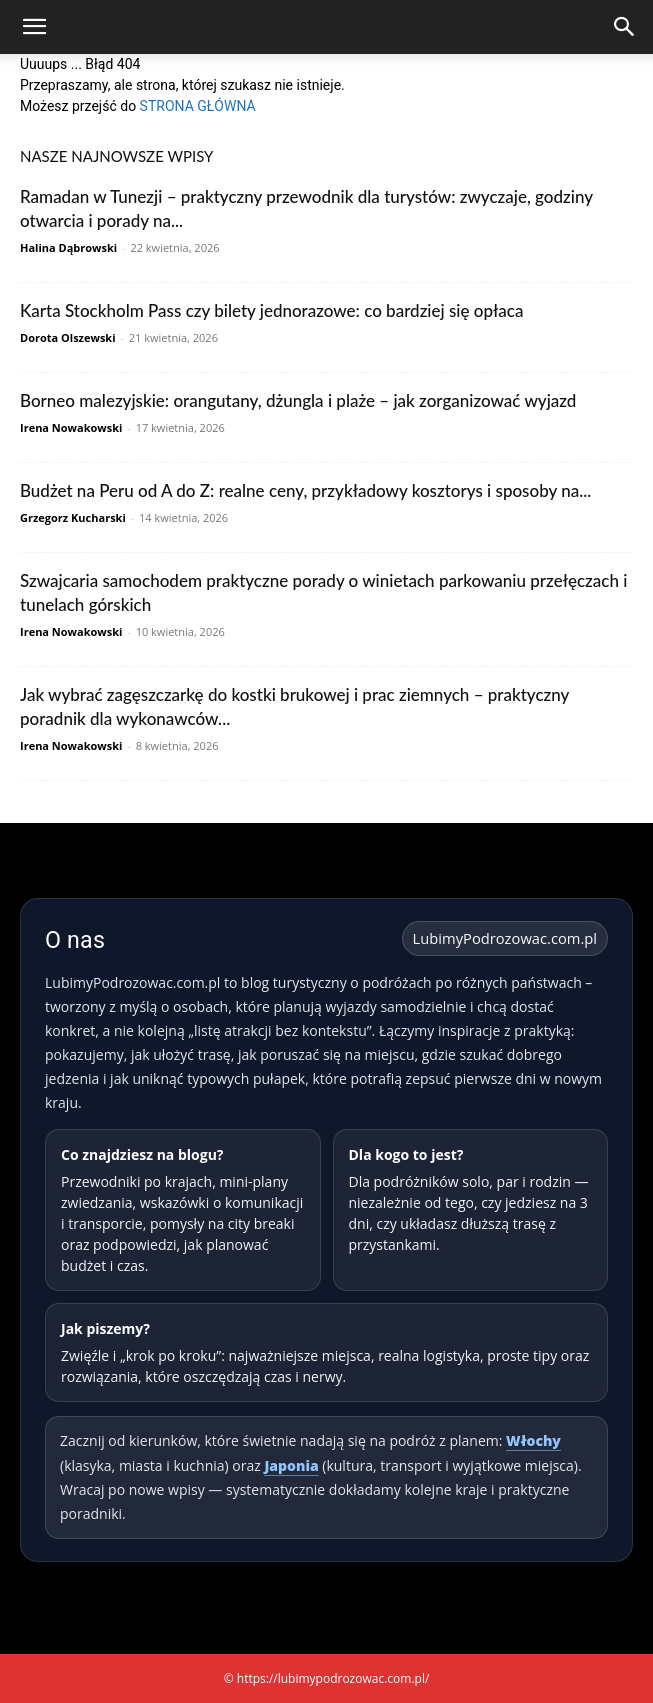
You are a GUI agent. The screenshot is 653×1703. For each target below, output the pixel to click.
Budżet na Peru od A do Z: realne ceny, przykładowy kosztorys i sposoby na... (305, 490)
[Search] (625, 27)
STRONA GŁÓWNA (198, 106)
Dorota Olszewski (68, 337)
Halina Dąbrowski (68, 247)
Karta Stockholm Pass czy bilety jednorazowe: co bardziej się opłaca (271, 310)
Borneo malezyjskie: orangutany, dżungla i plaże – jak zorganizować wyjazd (298, 400)
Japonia (291, 1465)
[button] (34, 27)
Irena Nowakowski (71, 427)
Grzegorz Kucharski (73, 517)
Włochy (533, 1440)
